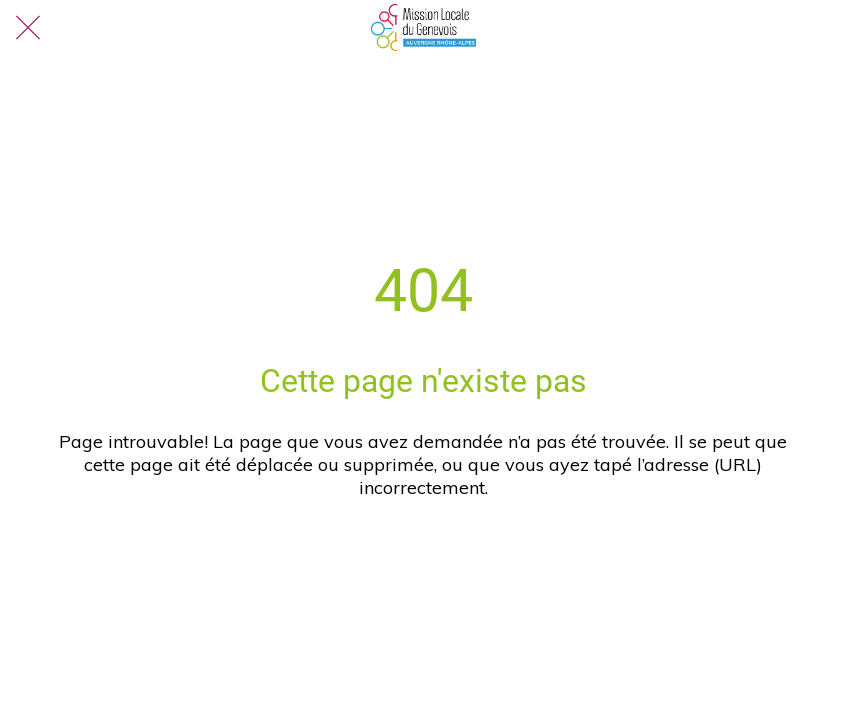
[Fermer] (28, 28)
